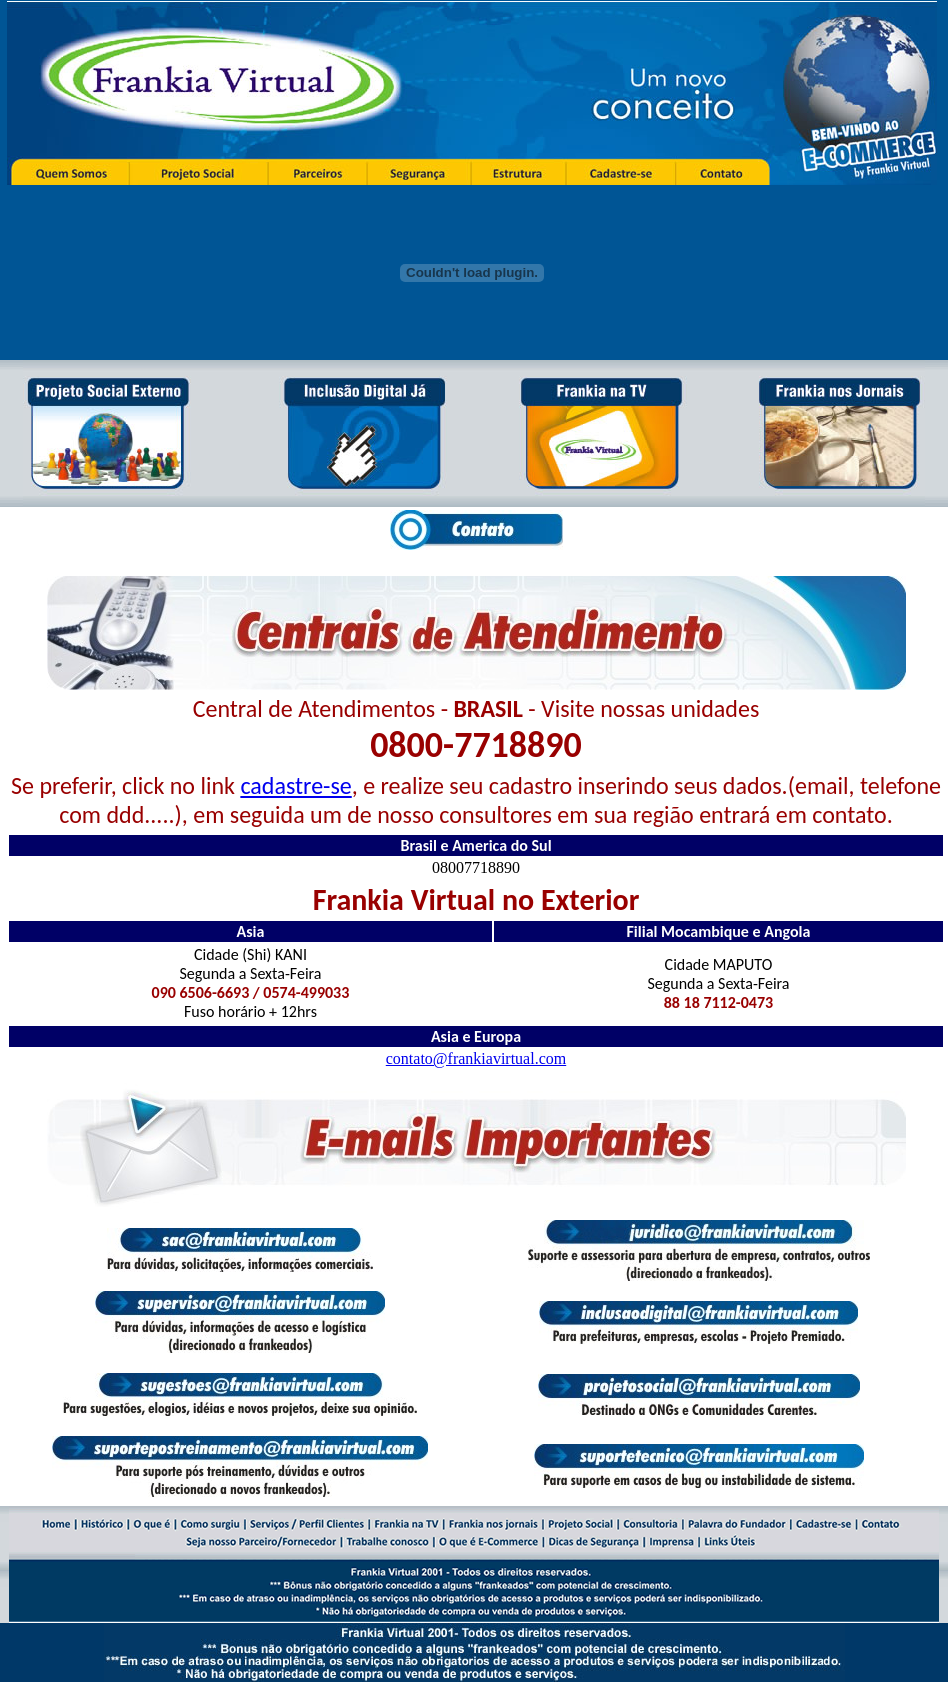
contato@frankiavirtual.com (476, 1058)
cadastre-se (295, 785)
